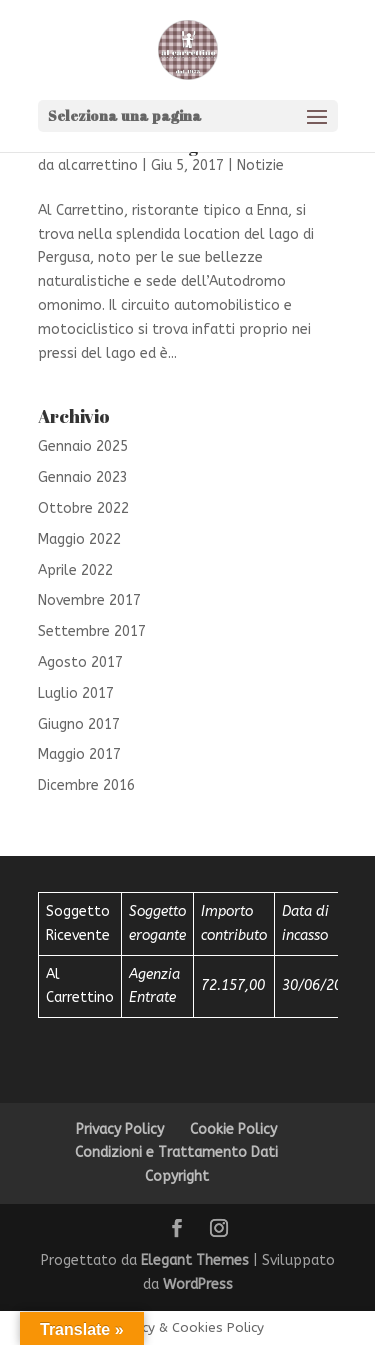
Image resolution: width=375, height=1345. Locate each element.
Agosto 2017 (80, 662)
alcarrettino (98, 165)
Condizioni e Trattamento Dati (176, 1152)
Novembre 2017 (89, 600)
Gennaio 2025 (83, 446)
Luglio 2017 (76, 693)
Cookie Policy (233, 1129)
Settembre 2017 (92, 631)
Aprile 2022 (75, 570)
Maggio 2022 (79, 539)
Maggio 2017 (79, 754)
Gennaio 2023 (83, 477)
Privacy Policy (120, 1129)
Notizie (260, 165)
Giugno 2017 (79, 724)
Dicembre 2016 (86, 785)
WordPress (198, 1284)
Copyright (177, 1176)
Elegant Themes (195, 1260)
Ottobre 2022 (83, 508)
